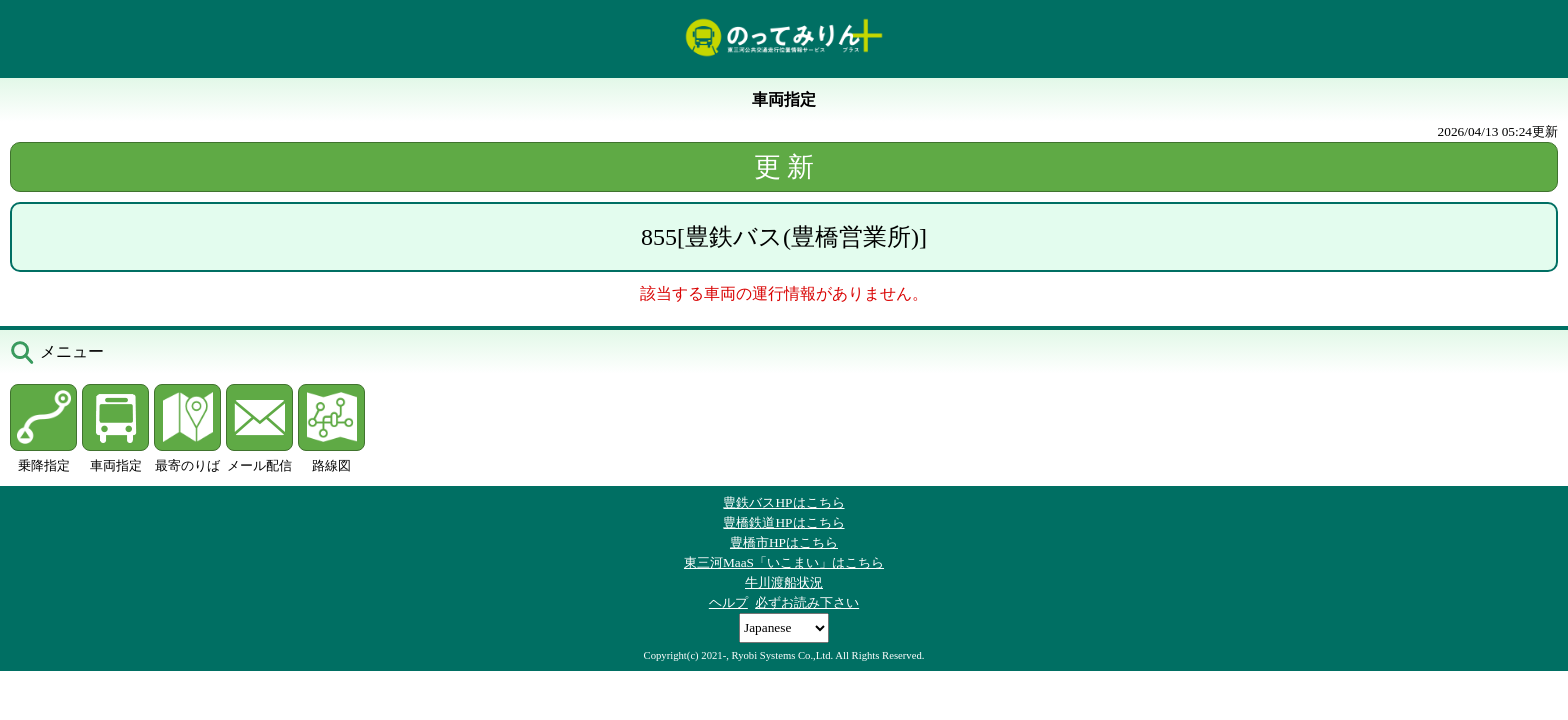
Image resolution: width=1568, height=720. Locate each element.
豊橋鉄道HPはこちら (783, 522)
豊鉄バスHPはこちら (783, 502)
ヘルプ (728, 602)
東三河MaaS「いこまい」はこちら (784, 562)
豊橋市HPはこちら (784, 542)
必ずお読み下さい (807, 602)
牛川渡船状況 (784, 582)
